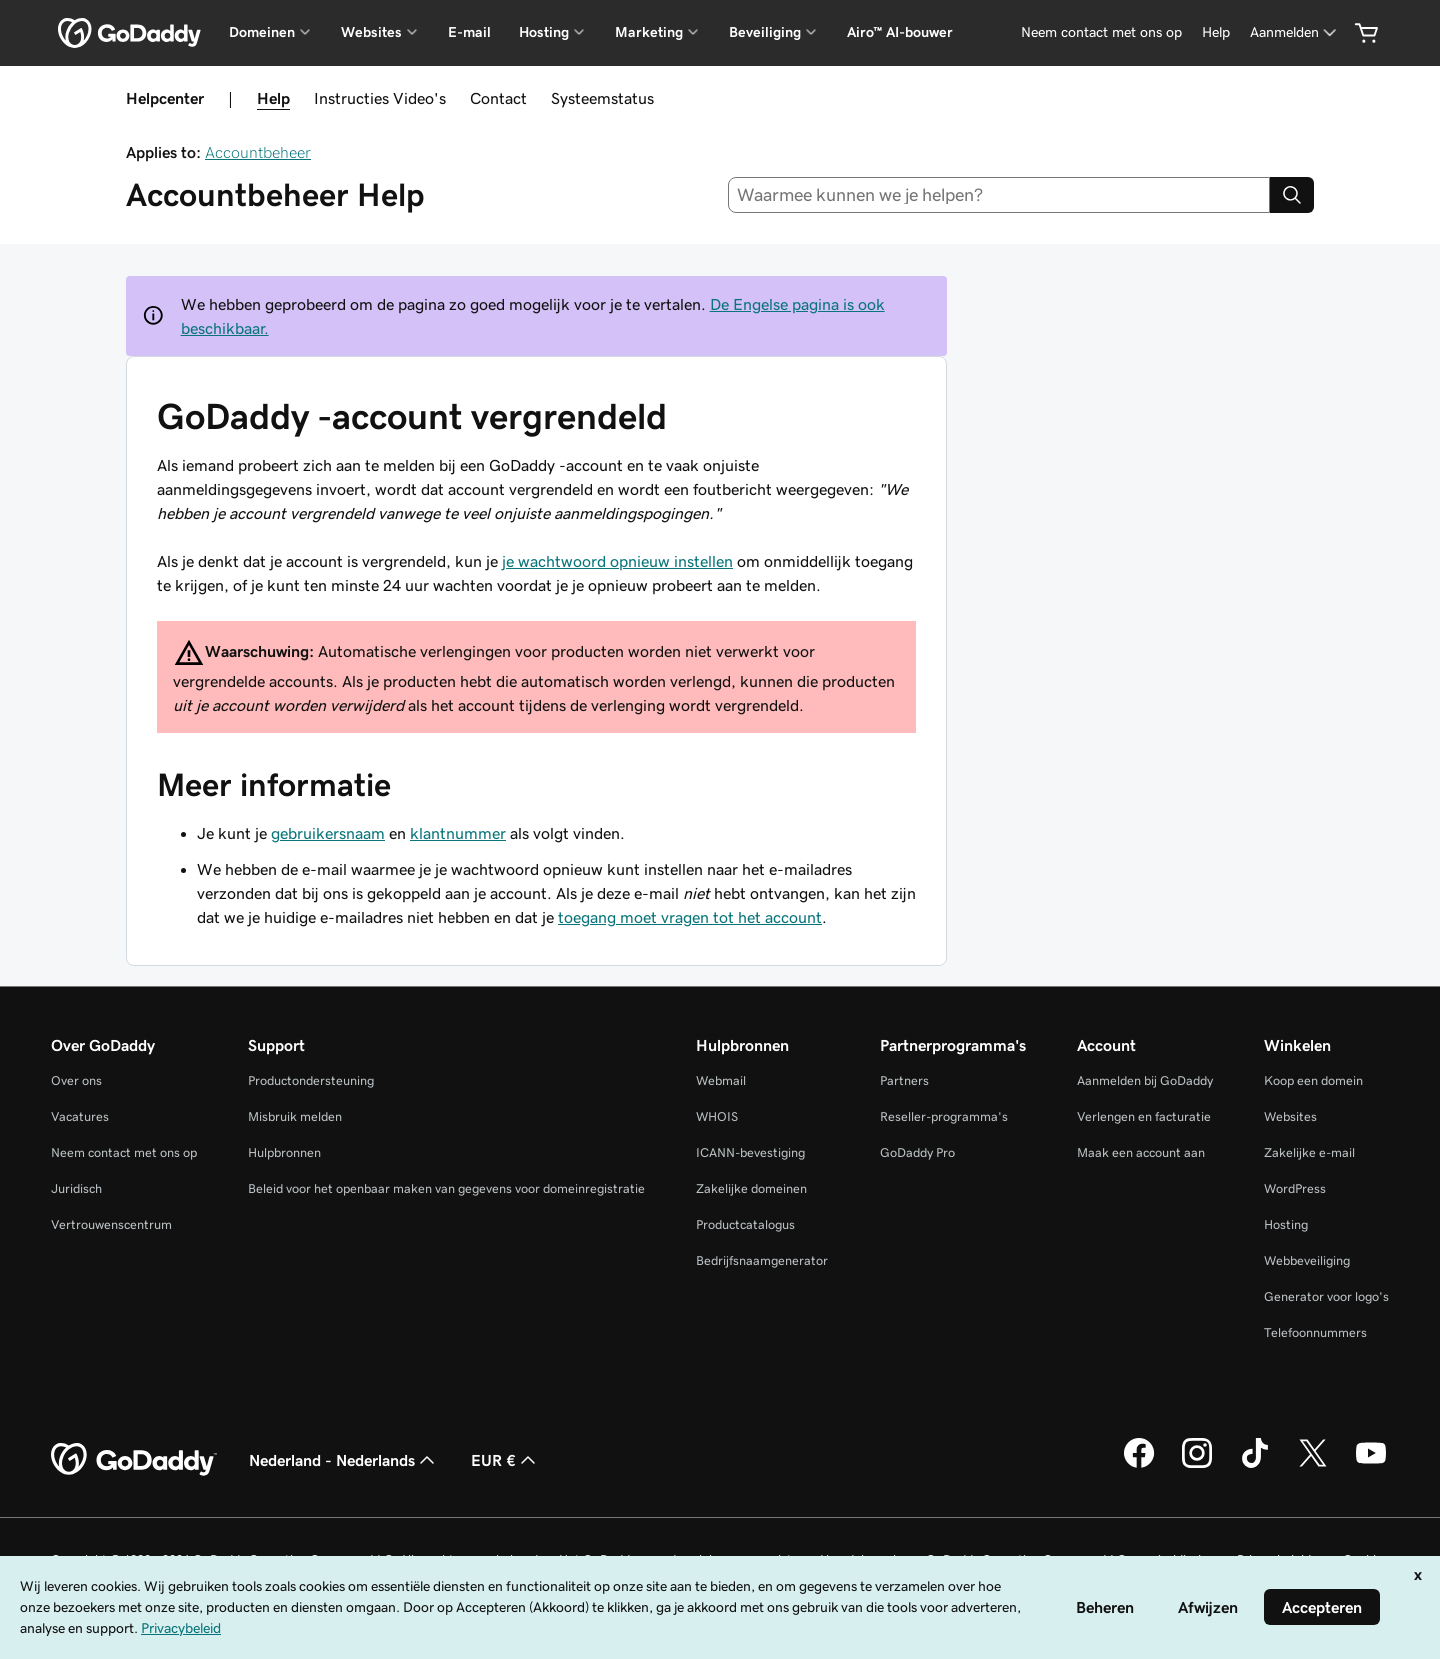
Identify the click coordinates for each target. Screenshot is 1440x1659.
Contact (498, 98)
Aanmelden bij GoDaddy (1145, 1080)
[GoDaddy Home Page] (134, 1460)
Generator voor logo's (1326, 1296)
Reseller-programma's (944, 1116)
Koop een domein (1313, 1080)
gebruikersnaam (328, 833)
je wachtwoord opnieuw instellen (617, 561)
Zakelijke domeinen (751, 1188)
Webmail (721, 1080)
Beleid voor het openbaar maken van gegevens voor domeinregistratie (446, 1188)
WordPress (1295, 1188)
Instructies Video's (380, 98)
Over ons (76, 1080)
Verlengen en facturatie (1144, 1116)
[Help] (1216, 32)
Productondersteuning (311, 1080)
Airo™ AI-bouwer (900, 32)
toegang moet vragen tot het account (690, 917)
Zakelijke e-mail (1309, 1152)
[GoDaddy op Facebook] (1139, 1465)
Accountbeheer (258, 152)
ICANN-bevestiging (750, 1152)
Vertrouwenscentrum (111, 1224)
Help (273, 98)
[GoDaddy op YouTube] (1371, 1465)
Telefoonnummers (1315, 1332)
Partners (904, 1080)
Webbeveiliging (1307, 1260)
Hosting (1286, 1224)
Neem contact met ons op (124, 1152)
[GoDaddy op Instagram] (1197, 1465)
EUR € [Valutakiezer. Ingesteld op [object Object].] (505, 1460)
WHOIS (717, 1116)
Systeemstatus (602, 98)
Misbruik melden (295, 1116)
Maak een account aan (1141, 1152)
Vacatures (80, 1116)
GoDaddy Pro (917, 1152)
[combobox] (999, 195)
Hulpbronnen (284, 1152)
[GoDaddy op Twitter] (1313, 1465)
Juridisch (76, 1188)
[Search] (1292, 195)
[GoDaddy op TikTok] (1255, 1465)
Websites (1290, 1116)
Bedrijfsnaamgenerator (762, 1260)
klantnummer (458, 833)
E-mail (469, 32)
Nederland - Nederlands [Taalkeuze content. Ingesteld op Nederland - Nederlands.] (344, 1460)
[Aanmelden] (1295, 32)
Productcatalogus (745, 1224)
